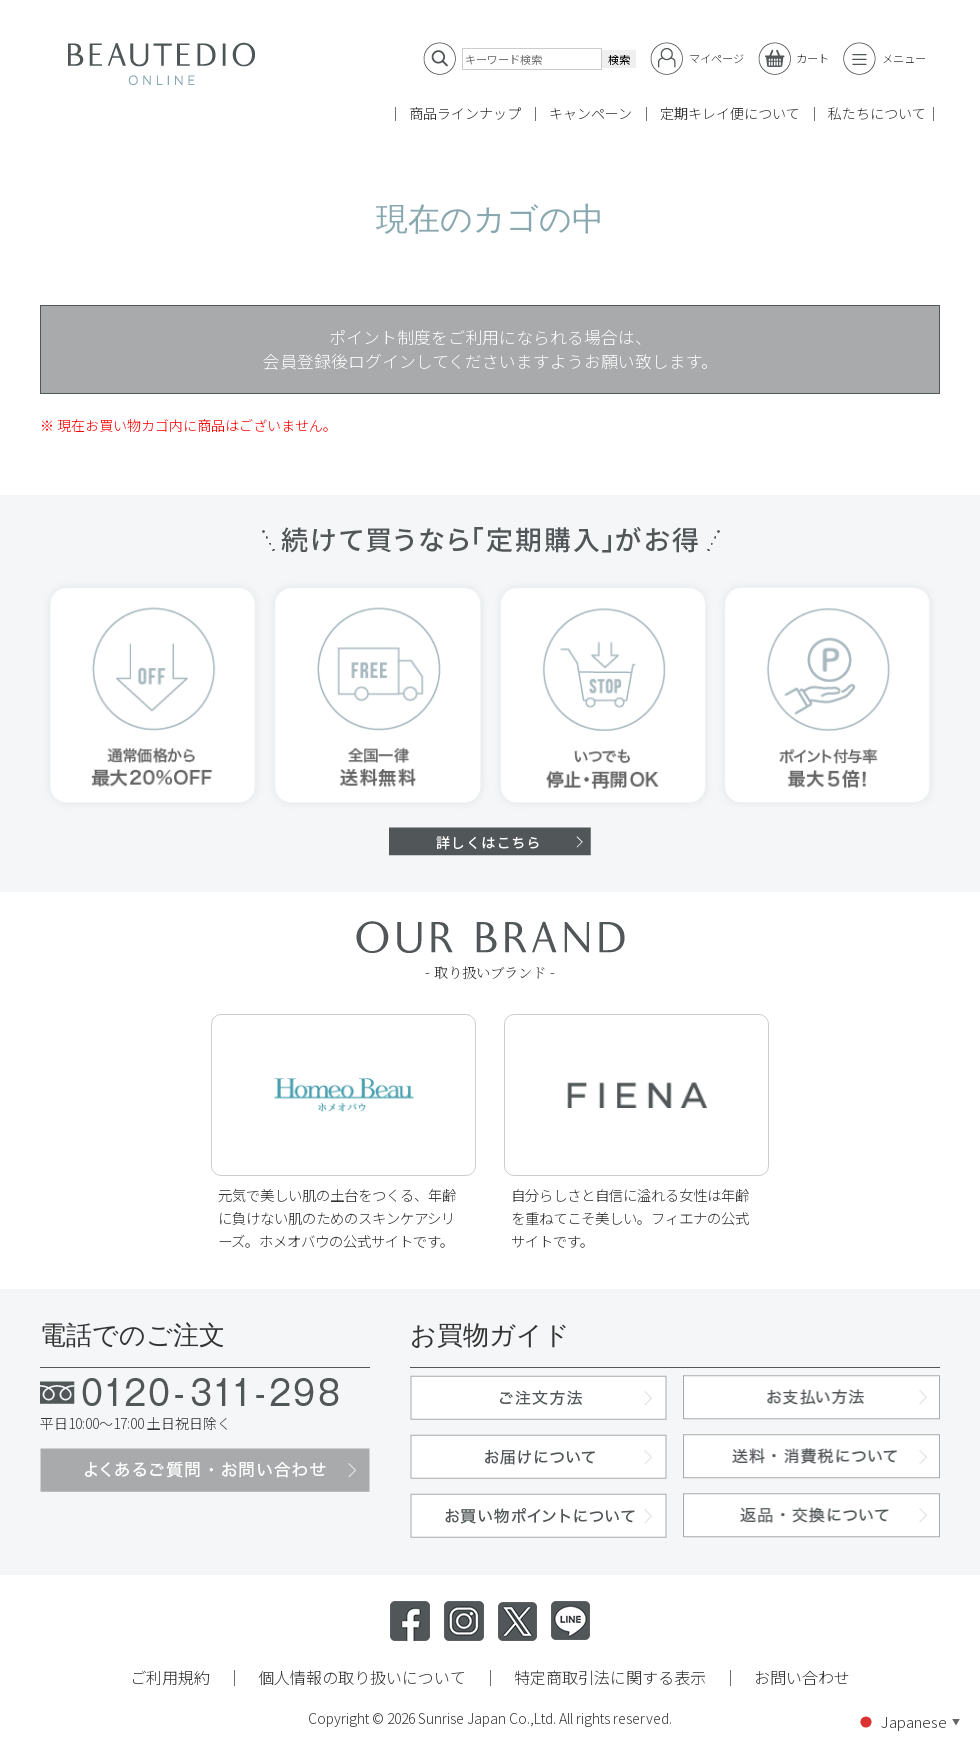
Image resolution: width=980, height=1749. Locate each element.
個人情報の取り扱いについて (362, 1677)
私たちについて (877, 113)
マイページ (697, 58)
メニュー (884, 58)
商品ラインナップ (465, 113)
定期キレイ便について (730, 113)
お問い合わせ (802, 1677)
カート (794, 58)
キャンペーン (590, 113)
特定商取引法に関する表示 (610, 1677)
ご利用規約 (170, 1677)
